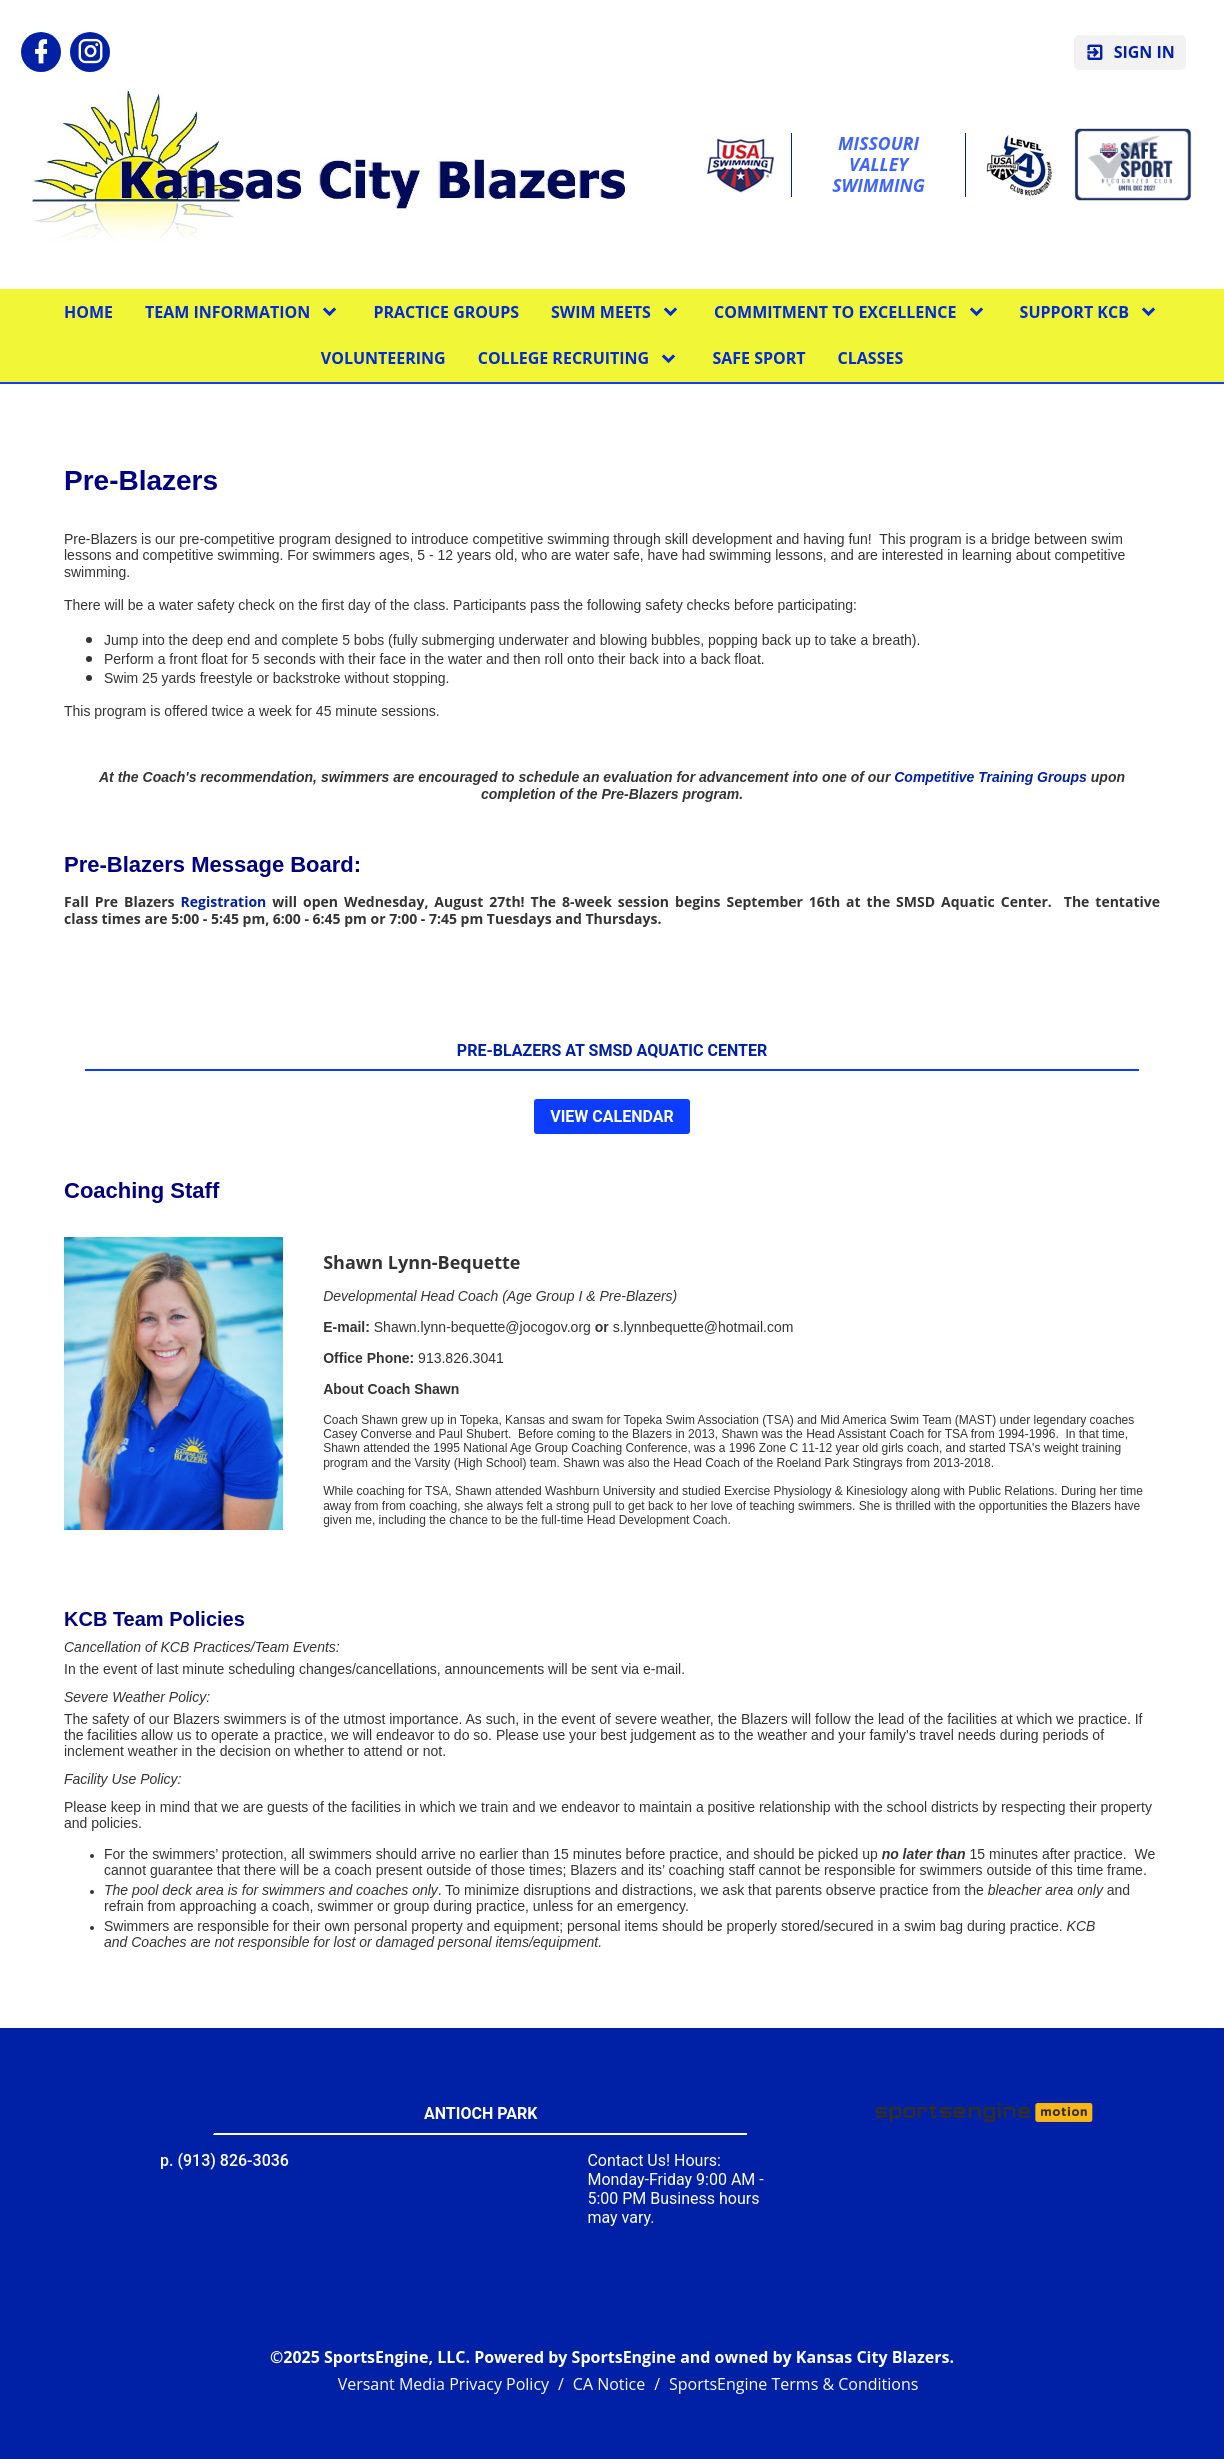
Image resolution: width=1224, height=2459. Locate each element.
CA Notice (609, 2384)
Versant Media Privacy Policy (443, 2384)
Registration (224, 901)
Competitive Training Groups (990, 777)
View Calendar (612, 1116)
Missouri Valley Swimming (878, 164)
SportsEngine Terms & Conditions (793, 2384)
